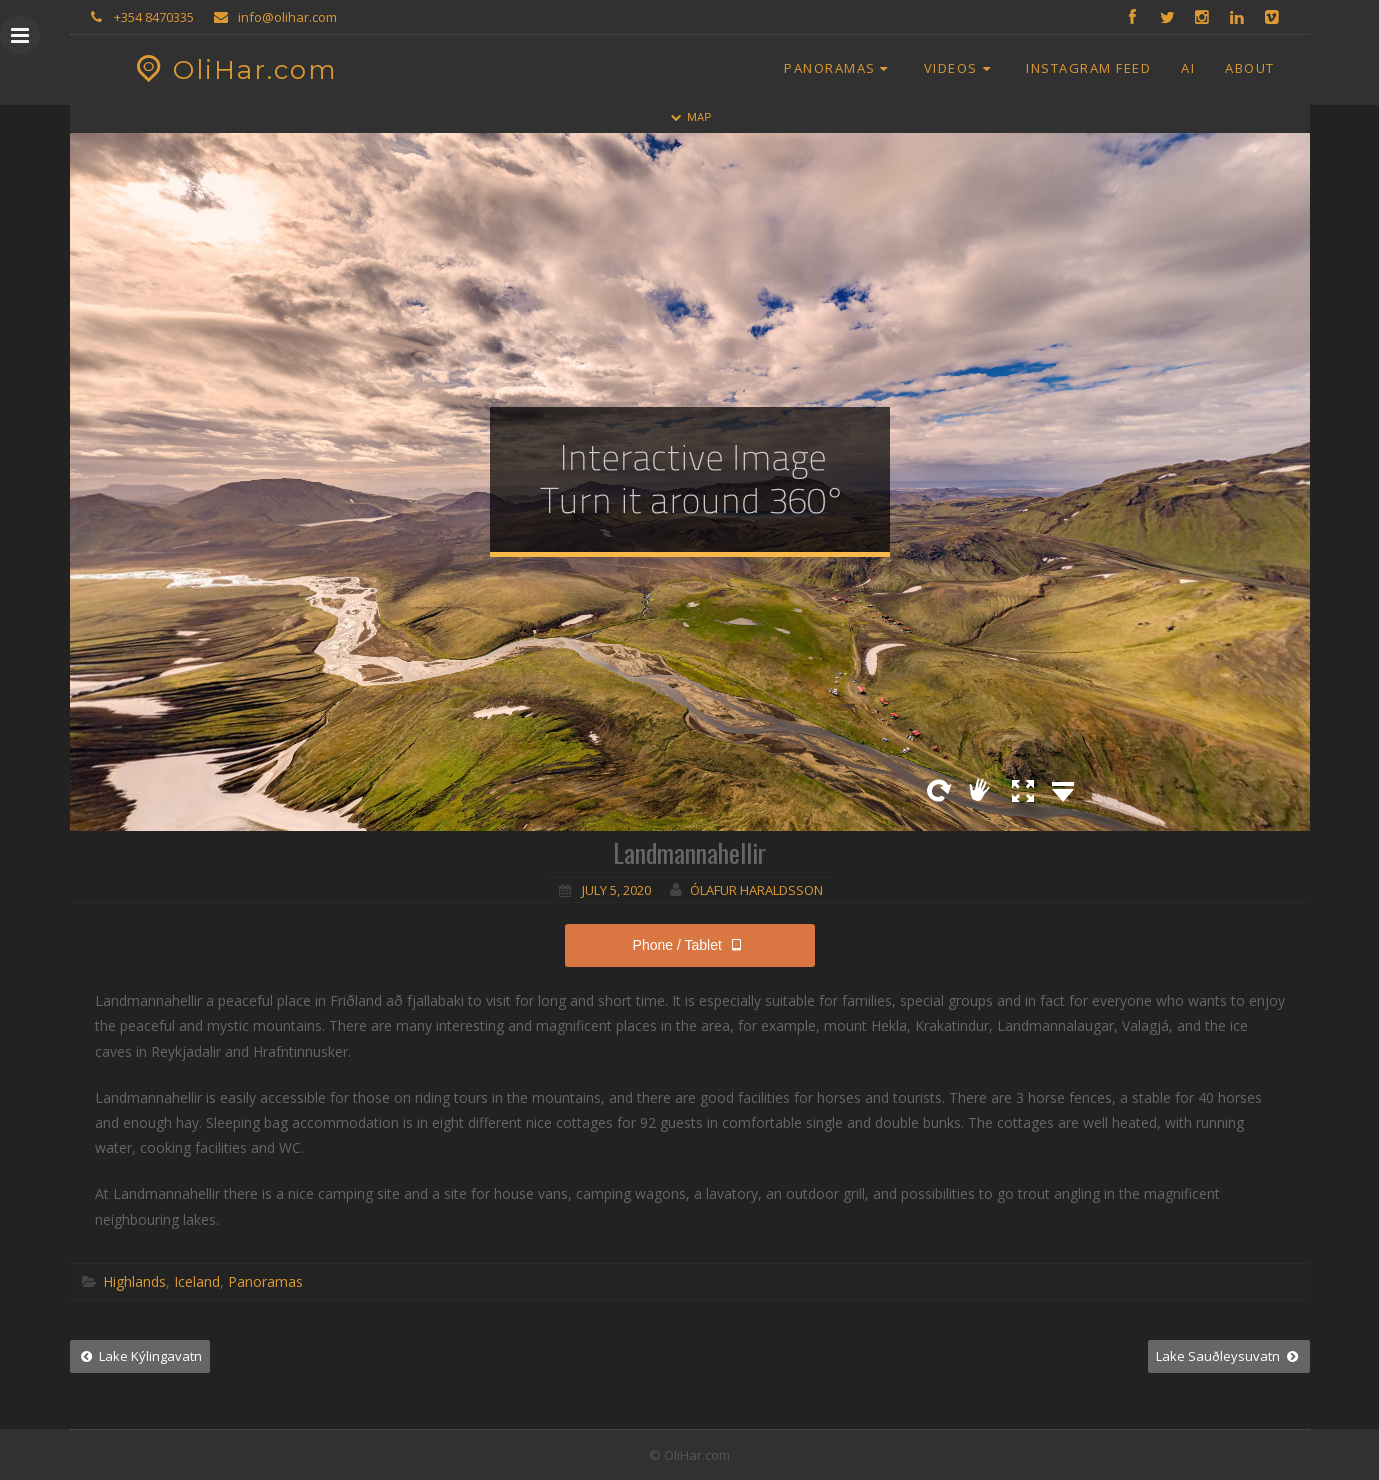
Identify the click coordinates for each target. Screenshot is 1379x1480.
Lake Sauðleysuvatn (1228, 1356)
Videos (960, 68)
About (1250, 68)
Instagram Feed (1088, 68)
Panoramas (839, 68)
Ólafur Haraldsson (756, 890)
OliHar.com (234, 70)
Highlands (134, 1281)
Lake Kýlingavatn (140, 1356)
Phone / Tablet (690, 945)
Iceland (197, 1281)
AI (1188, 68)
